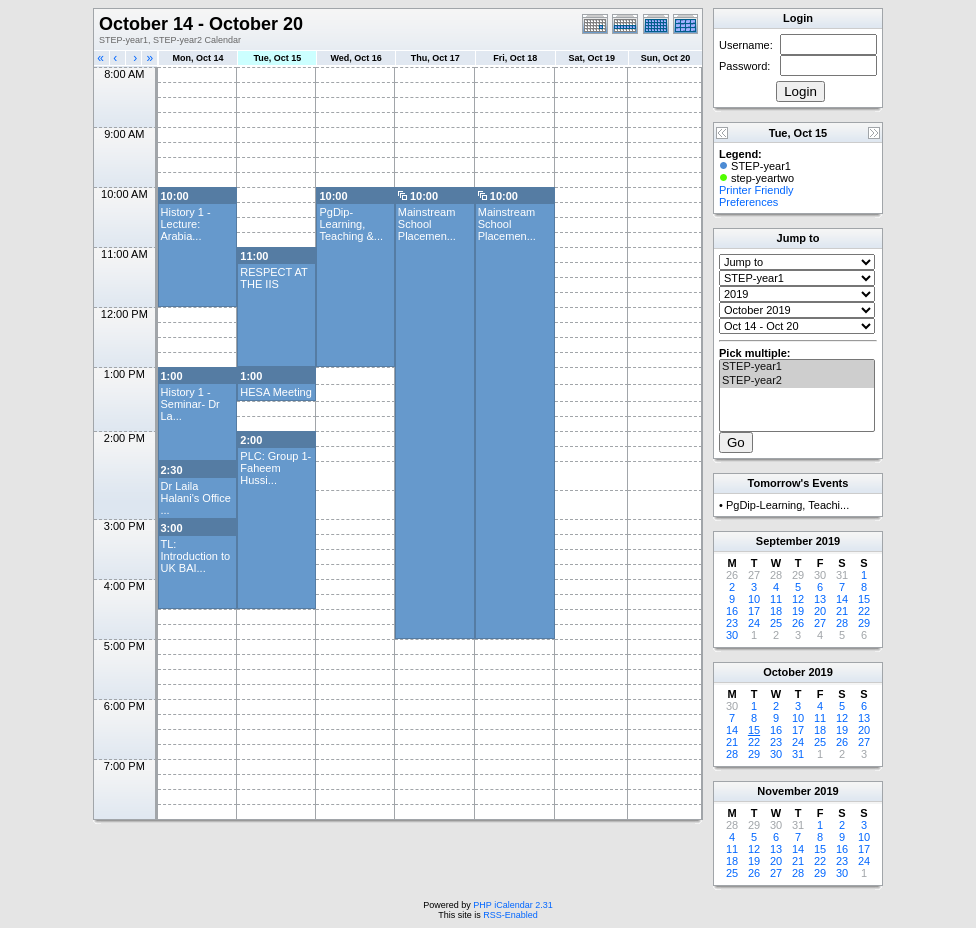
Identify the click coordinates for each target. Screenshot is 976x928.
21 (842, 611)
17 (754, 611)
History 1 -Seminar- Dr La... (190, 404)
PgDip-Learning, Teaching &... (351, 224)
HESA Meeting (276, 392)
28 (842, 623)
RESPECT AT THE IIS (273, 278)
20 (820, 611)
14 (842, 599)
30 (732, 635)
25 (776, 623)
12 (798, 599)
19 (798, 611)
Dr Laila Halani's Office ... (196, 498)
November (784, 791)
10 (754, 599)
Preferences (748, 202)
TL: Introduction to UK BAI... (196, 556)
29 (864, 623)
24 (754, 623)
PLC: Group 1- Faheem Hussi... (275, 468)
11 (776, 599)
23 (732, 623)
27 (820, 623)
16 (732, 611)
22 (864, 611)
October (784, 672)
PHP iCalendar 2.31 (512, 905)
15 (864, 599)
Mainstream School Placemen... (427, 224)
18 (776, 611)
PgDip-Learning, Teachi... (787, 505)
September (784, 541)
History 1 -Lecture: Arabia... (186, 224)
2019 (828, 541)
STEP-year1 (797, 367)
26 (798, 623)
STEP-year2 (797, 381)
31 (798, 754)
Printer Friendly (756, 190)
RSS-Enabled (510, 915)
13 (820, 599)
